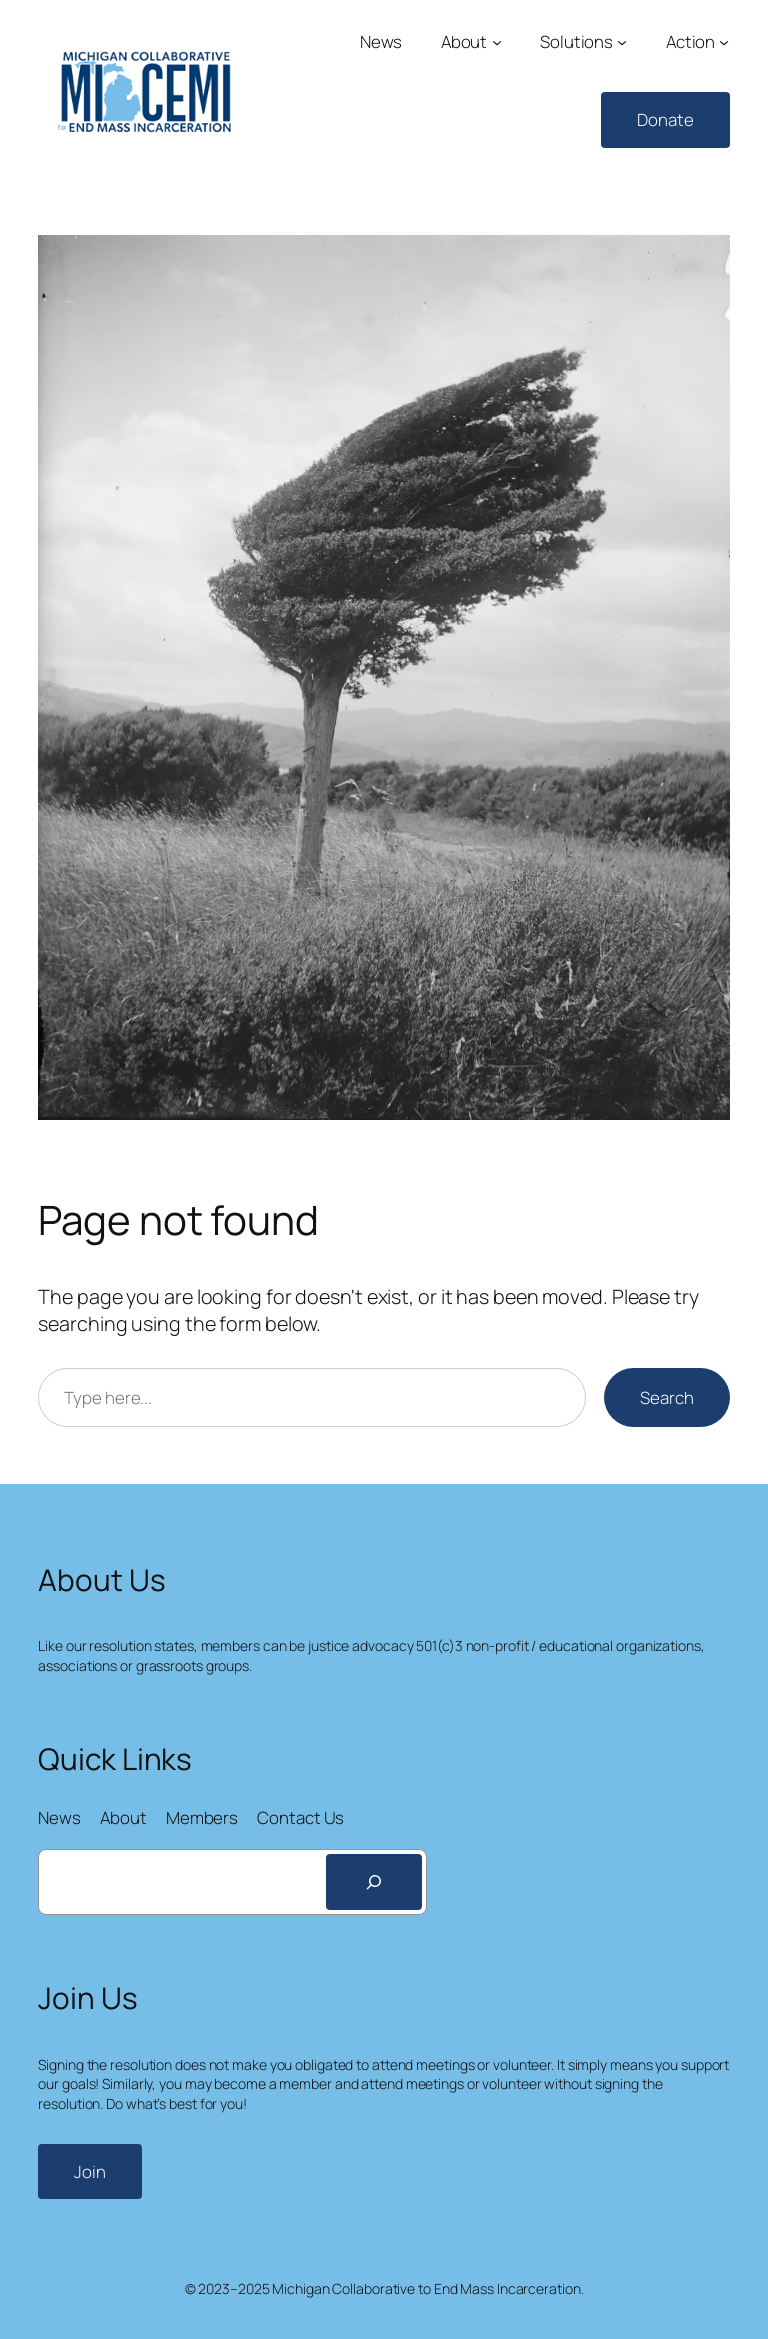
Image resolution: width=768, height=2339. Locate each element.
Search (666, 1397)
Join (90, 2171)
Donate (665, 119)
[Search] (374, 1882)
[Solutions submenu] (622, 42)
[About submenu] (497, 42)
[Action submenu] (724, 42)
